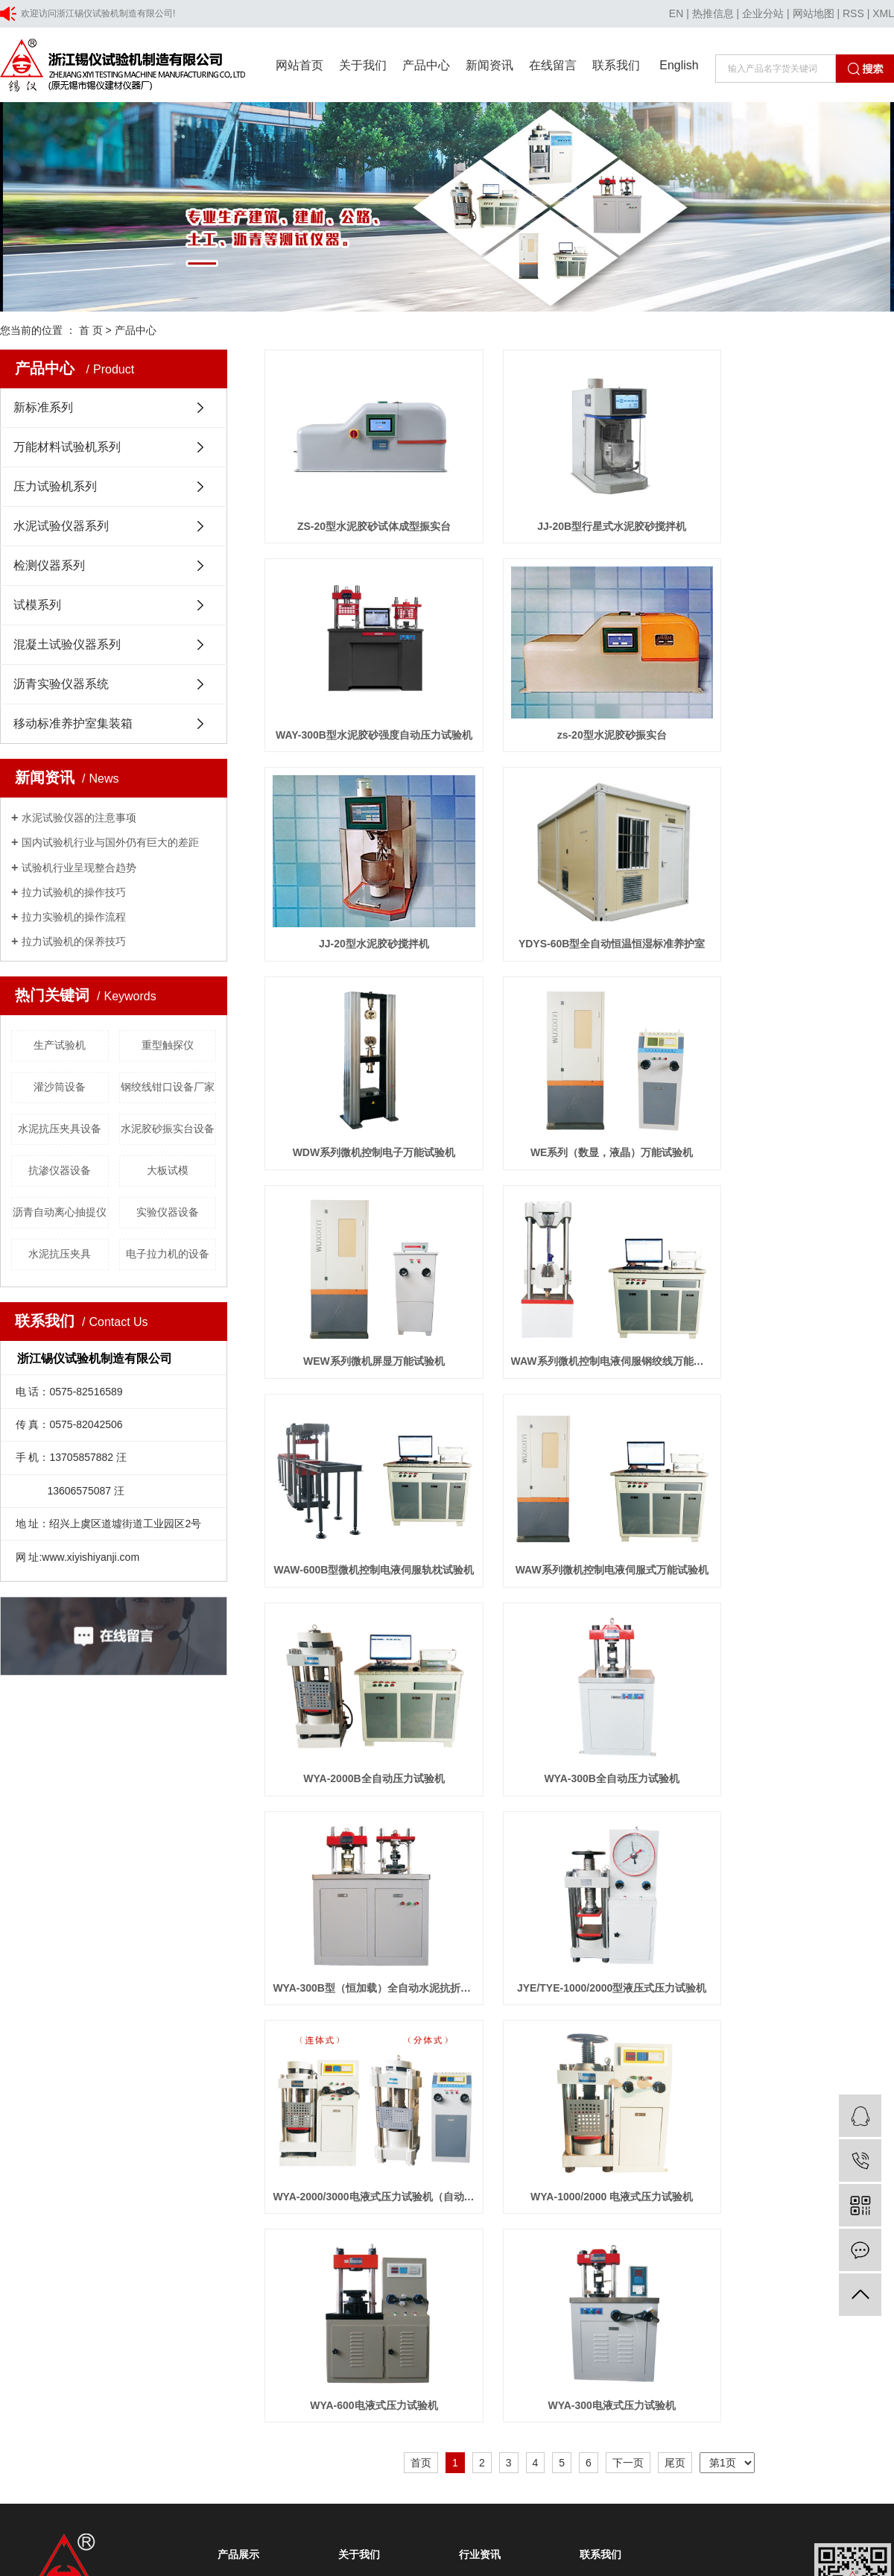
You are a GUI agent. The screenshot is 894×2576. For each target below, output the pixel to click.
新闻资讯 (489, 65)
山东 (160, 2136)
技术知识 (477, 1886)
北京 (113, 2136)
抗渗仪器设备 (59, 1170)
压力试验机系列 (55, 486)
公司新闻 (477, 1842)
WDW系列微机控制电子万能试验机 (363, 894)
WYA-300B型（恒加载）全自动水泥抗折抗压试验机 (796, 1280)
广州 (255, 2136)
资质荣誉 (356, 1864)
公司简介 (356, 1842)
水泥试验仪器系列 (61, 526)
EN (676, 13)
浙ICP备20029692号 (286, 2117)
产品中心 (426, 65)
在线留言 (553, 65)
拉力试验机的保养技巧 (74, 941)
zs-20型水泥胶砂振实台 (363, 702)
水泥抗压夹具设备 (59, 1128)
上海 (89, 2136)
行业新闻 (477, 1864)
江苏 (65, 2136)
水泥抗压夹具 (59, 1254)
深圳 (231, 2136)
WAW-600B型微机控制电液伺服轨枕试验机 (579, 1087)
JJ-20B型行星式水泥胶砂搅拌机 (579, 510)
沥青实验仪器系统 (61, 684)
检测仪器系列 (49, 565)
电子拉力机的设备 (167, 1254)
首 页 (91, 330)
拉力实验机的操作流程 (74, 917)
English (678, 65)
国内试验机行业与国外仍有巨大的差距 (110, 842)
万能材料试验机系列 (67, 447)
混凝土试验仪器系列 (67, 644)
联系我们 (616, 65)
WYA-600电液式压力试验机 (363, 1665)
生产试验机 (60, 1045)
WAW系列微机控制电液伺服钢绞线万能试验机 (363, 1087)
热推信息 (713, 13)
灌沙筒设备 (60, 1087)
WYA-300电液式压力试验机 (579, 1665)
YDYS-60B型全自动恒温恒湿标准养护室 (796, 702)
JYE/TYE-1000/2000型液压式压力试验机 (363, 1472)
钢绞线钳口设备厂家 (168, 1087)
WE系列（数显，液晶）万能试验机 (579, 894)
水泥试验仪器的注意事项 (79, 818)
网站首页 (299, 65)
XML (883, 13)
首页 (420, 1723)
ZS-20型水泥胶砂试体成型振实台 (363, 510)
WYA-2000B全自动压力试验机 (363, 1280)
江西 (279, 2136)
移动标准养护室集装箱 (73, 723)
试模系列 (37, 605)
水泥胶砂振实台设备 (168, 1128)
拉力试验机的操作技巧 (74, 892)
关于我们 (363, 65)
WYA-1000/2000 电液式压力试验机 (795, 1472)
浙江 (137, 2136)
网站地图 (813, 13)
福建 (207, 2136)
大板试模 (167, 1170)
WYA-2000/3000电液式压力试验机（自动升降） (579, 1472)
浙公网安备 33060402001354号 (81, 2156)
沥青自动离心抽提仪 (60, 1212)
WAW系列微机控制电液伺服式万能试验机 (796, 1087)
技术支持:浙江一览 (379, 2117)
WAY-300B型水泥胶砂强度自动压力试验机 (796, 510)
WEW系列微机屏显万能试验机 (795, 894)
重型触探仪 (168, 1045)
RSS (853, 13)
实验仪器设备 (167, 1212)
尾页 (675, 1723)
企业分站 (763, 13)
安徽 (184, 2136)
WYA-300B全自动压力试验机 (579, 1280)
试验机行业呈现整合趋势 (79, 868)
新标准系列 (43, 407)
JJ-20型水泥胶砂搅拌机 (579, 702)
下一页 (628, 1723)
